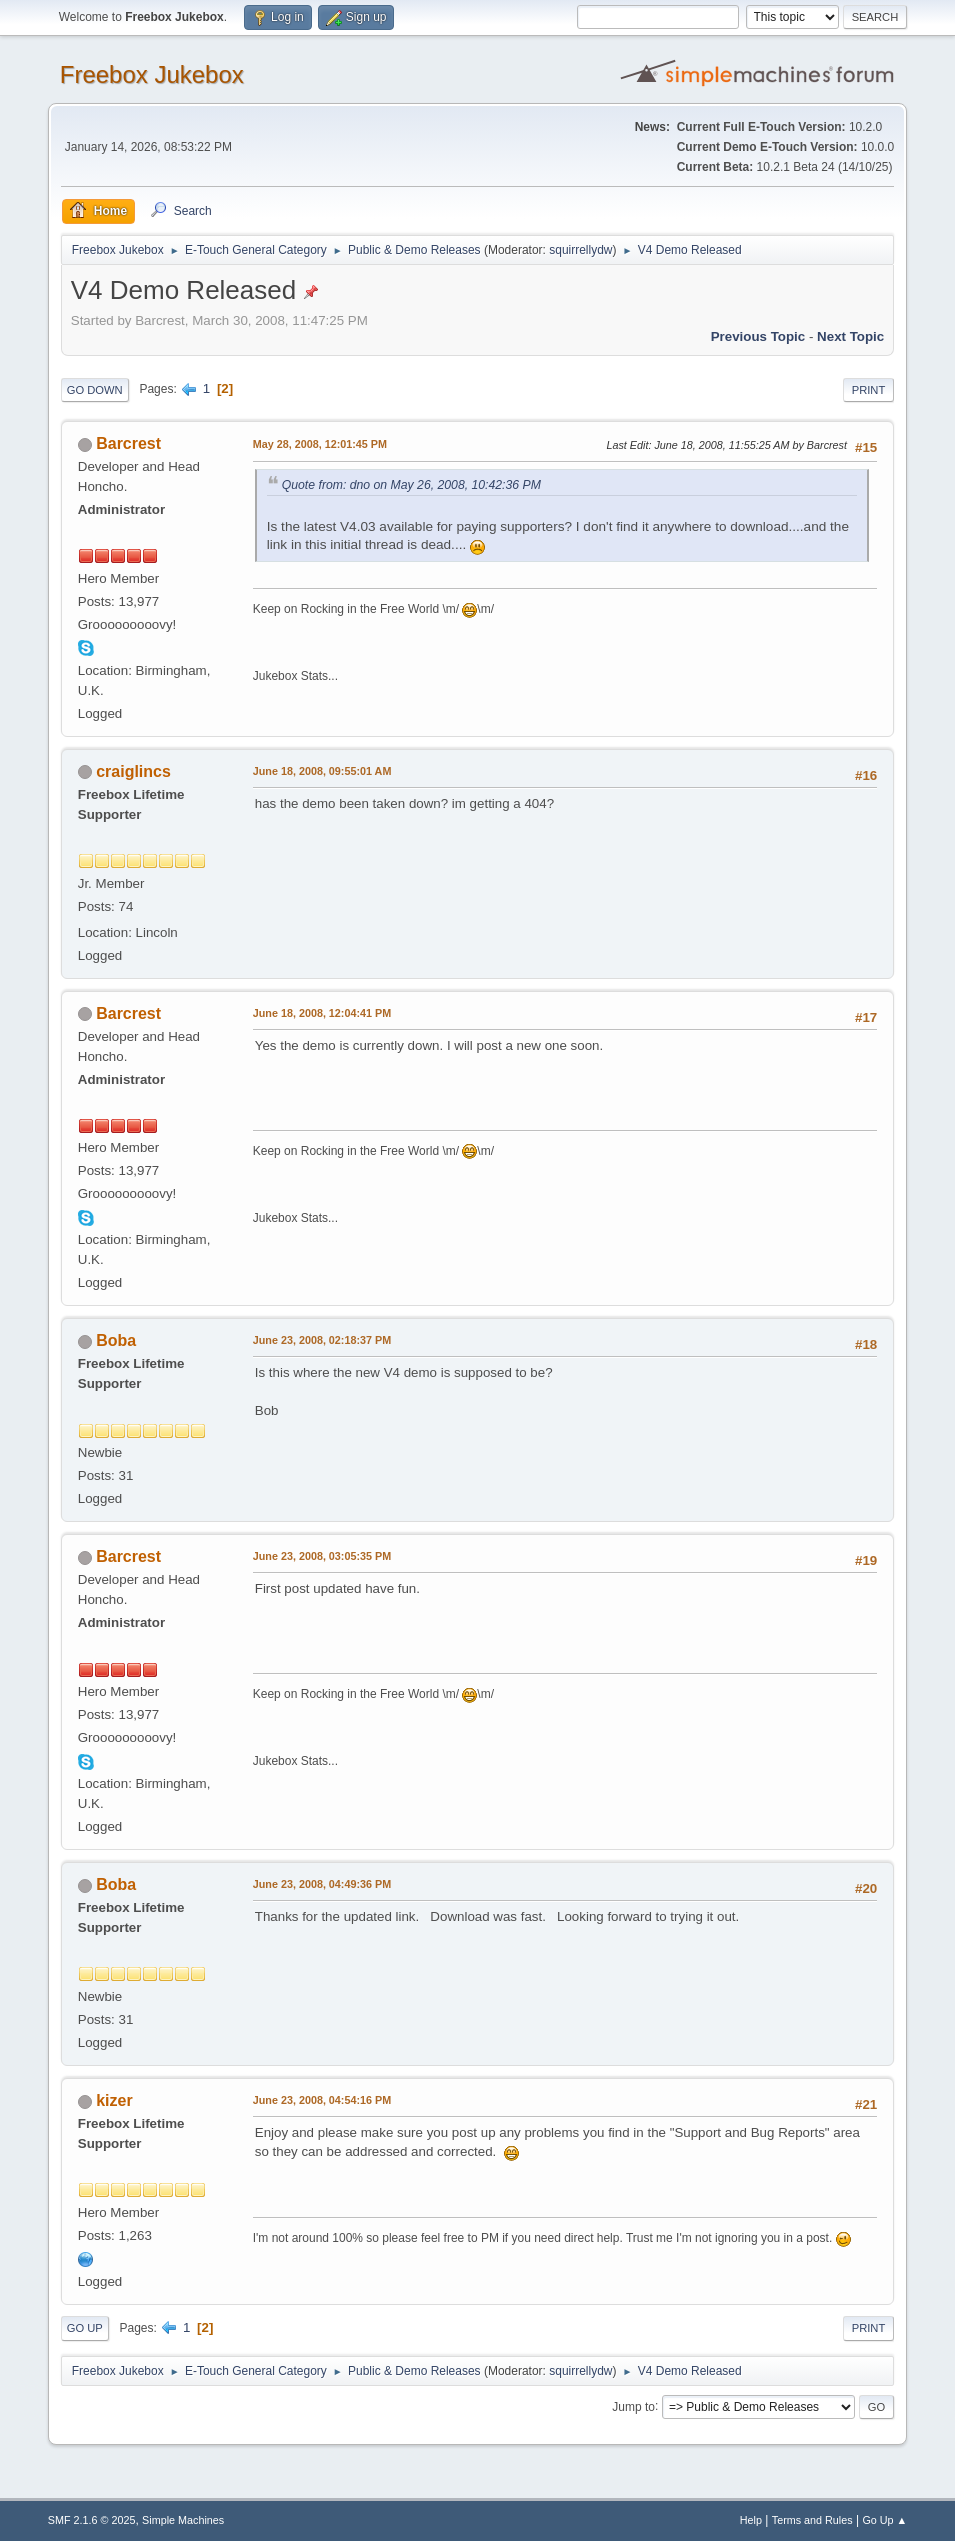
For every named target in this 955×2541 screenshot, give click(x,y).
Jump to (633, 2406)
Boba (116, 1340)
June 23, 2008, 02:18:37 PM (322, 1340)
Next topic (850, 336)
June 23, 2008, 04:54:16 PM (322, 2100)
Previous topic (758, 336)
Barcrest (128, 443)
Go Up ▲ (884, 2520)
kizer (114, 2100)
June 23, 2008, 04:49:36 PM (322, 1884)
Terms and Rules (812, 2520)
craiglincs (133, 771)
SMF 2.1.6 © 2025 (92, 2520)
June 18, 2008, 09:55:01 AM (322, 771)
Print (869, 390)
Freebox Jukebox (152, 74)
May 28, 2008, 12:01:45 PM (320, 444)
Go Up (85, 2328)
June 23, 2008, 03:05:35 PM (322, 1556)
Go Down (95, 390)
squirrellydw (580, 250)
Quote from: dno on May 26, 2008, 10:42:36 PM (411, 485)
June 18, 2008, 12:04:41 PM (322, 1013)
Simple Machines (183, 2520)
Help (751, 2520)
